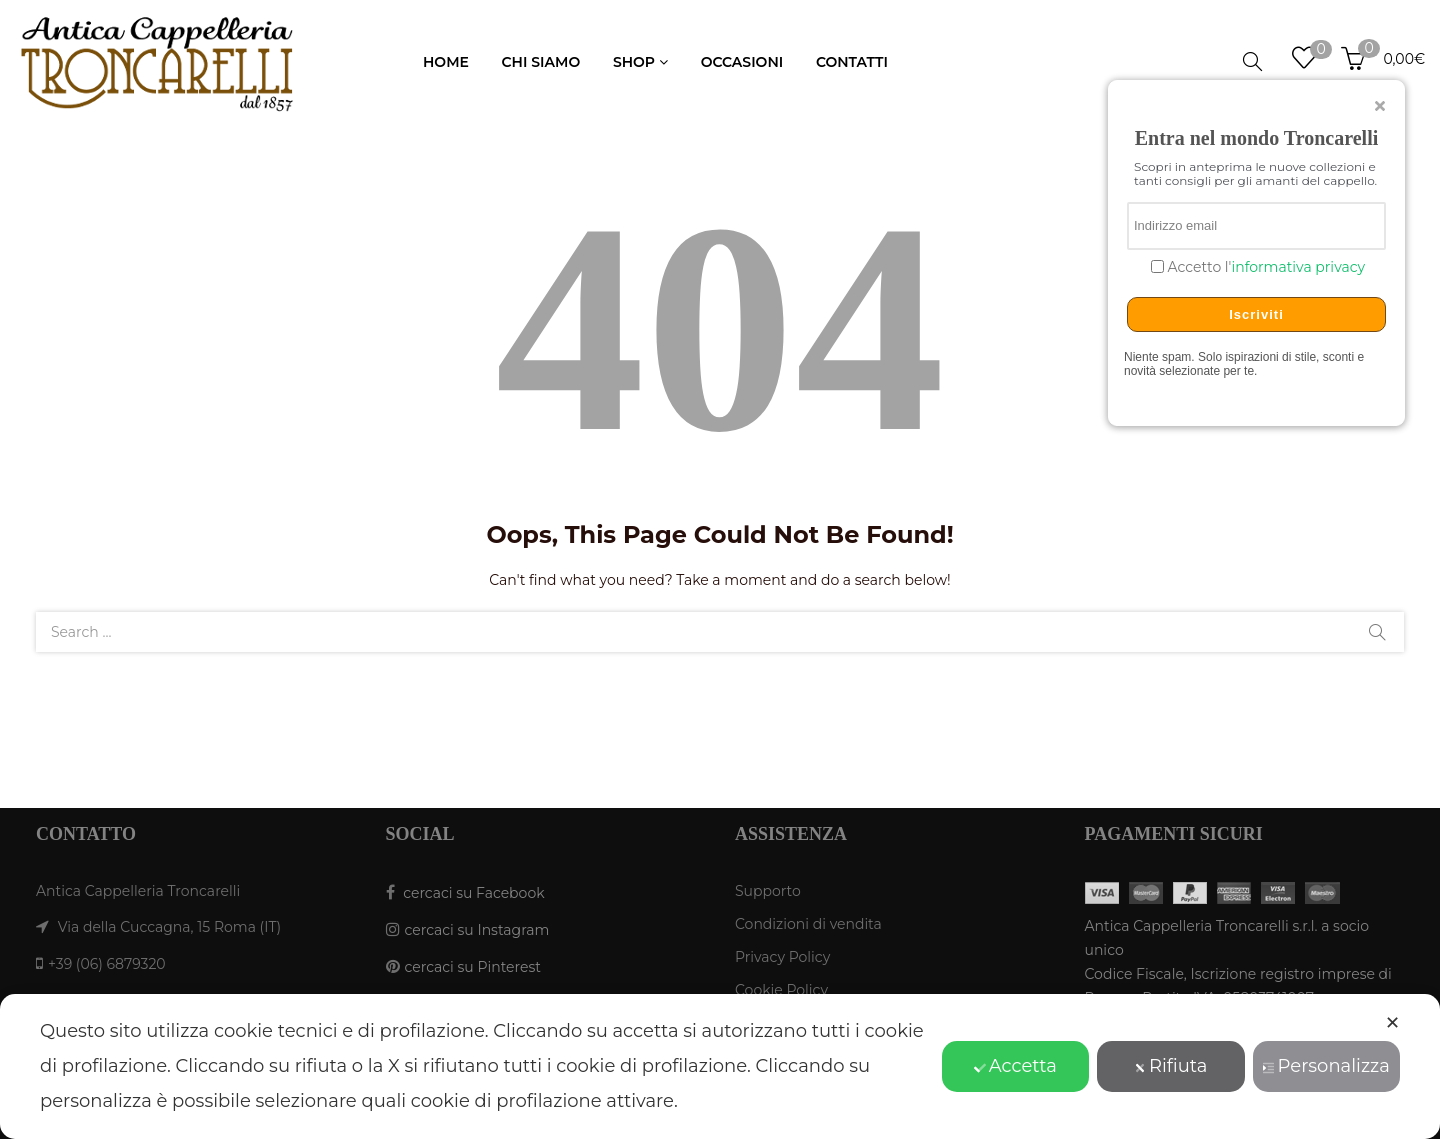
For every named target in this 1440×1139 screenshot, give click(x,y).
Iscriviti (1256, 314)
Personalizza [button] (1326, 1066)
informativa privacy (1298, 267)
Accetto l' (1264, 267)
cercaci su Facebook (473, 893)
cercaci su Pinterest (473, 967)
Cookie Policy (781, 990)
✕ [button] (1392, 1023)
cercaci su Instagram (477, 930)
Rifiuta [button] (1170, 1066)
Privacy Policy (782, 957)
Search (1377, 632)
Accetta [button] (1015, 1066)
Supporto (768, 891)
